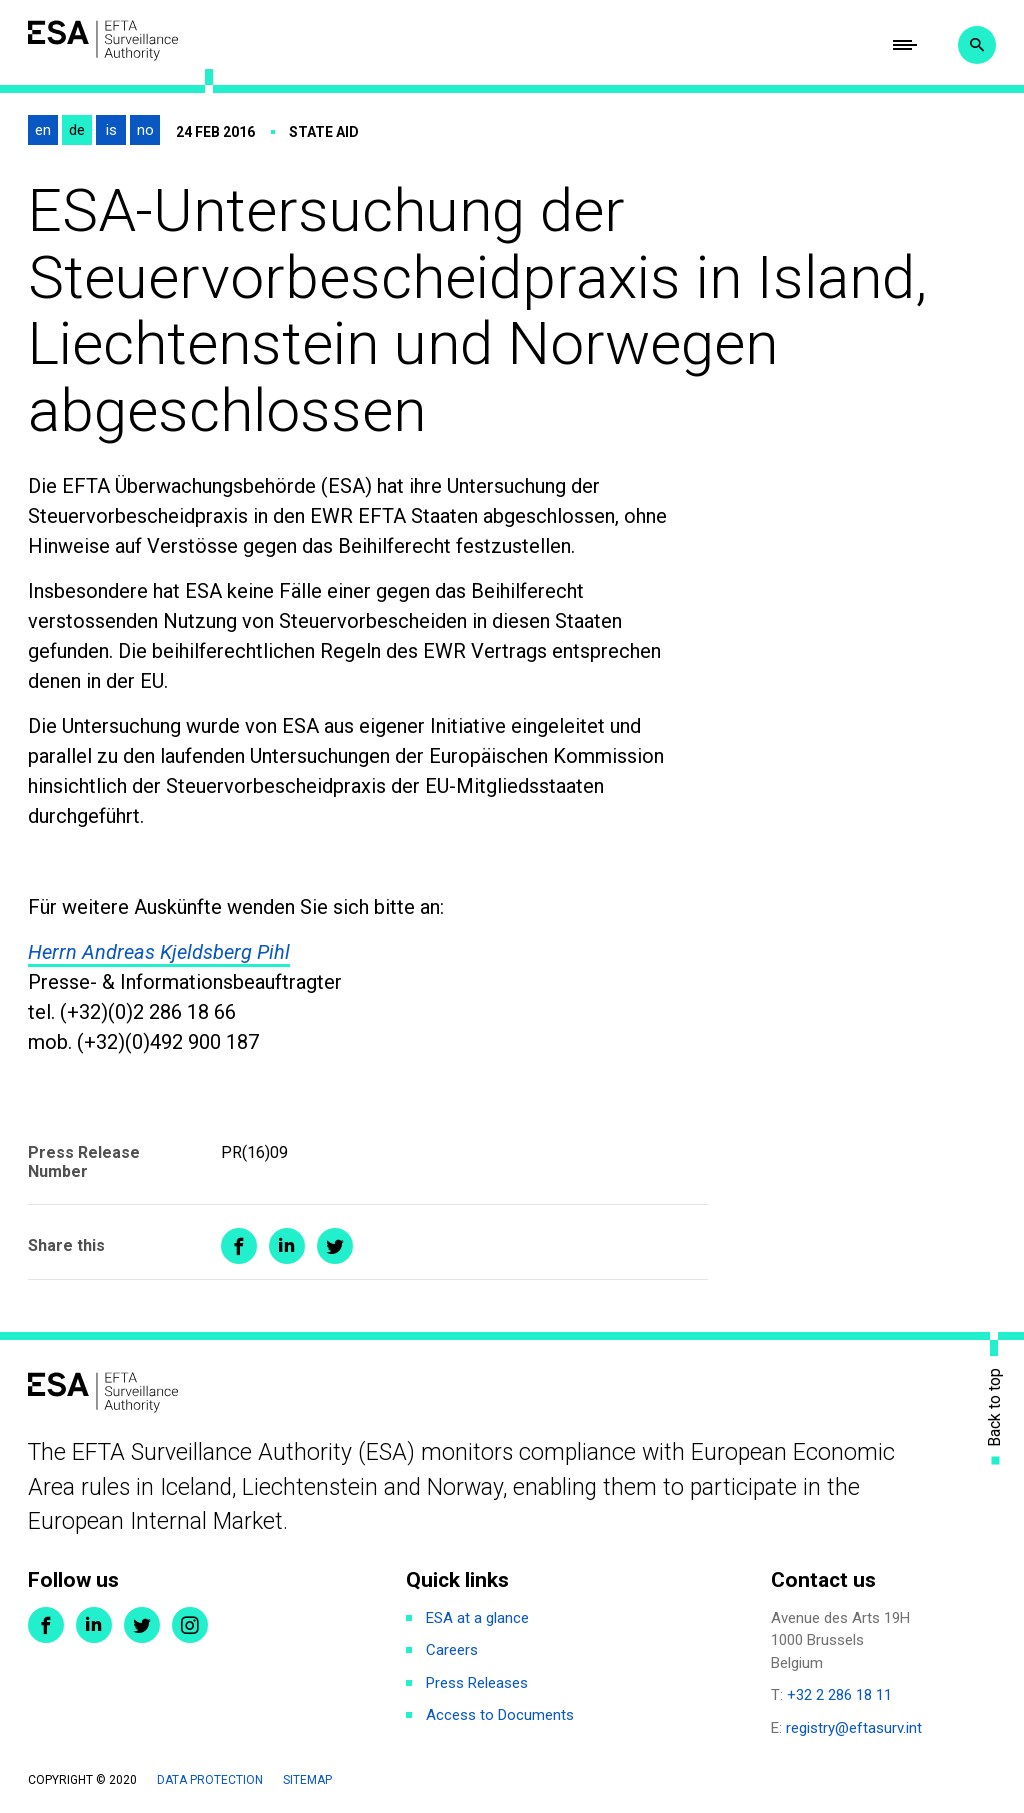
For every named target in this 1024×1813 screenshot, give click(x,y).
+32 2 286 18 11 (839, 1695)
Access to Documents (500, 1715)
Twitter (142, 1625)
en (43, 130)
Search (977, 45)
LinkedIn (94, 1625)
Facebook (46, 1625)
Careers (452, 1650)
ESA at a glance (477, 1618)
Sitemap (307, 1780)
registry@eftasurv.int (854, 1728)
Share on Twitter (335, 1246)
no (145, 130)
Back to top (995, 1407)
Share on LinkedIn (287, 1246)
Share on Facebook (239, 1246)
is (111, 130)
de (77, 130)
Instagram (190, 1625)
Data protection (210, 1780)
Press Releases (477, 1683)
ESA (103, 40)
